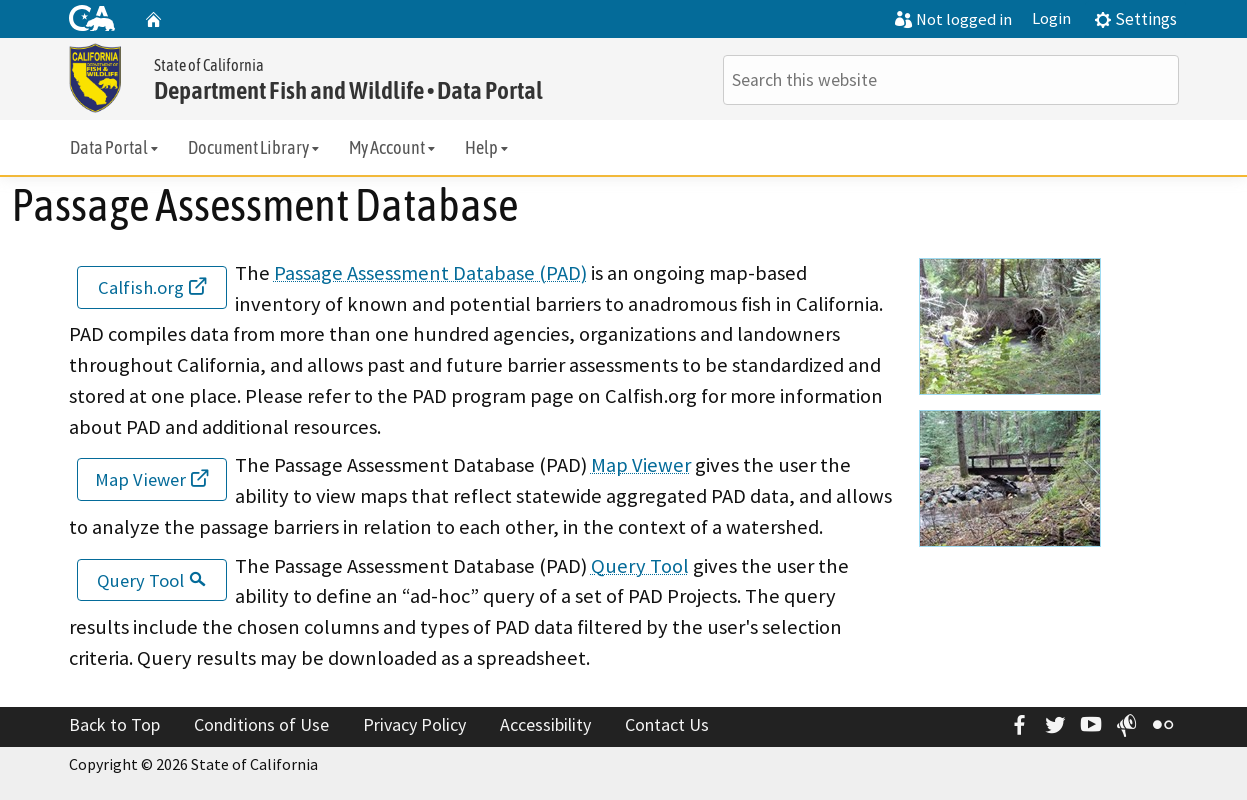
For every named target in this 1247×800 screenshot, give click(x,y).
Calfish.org (152, 287)
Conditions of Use (261, 724)
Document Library (255, 148)
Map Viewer (151, 479)
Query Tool (151, 580)
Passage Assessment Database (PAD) (430, 273)
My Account (393, 148)
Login (1051, 18)
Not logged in (953, 19)
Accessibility (545, 724)
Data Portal (115, 148)
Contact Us (667, 724)
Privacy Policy (414, 724)
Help (488, 148)
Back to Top (114, 724)
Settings (1135, 19)
